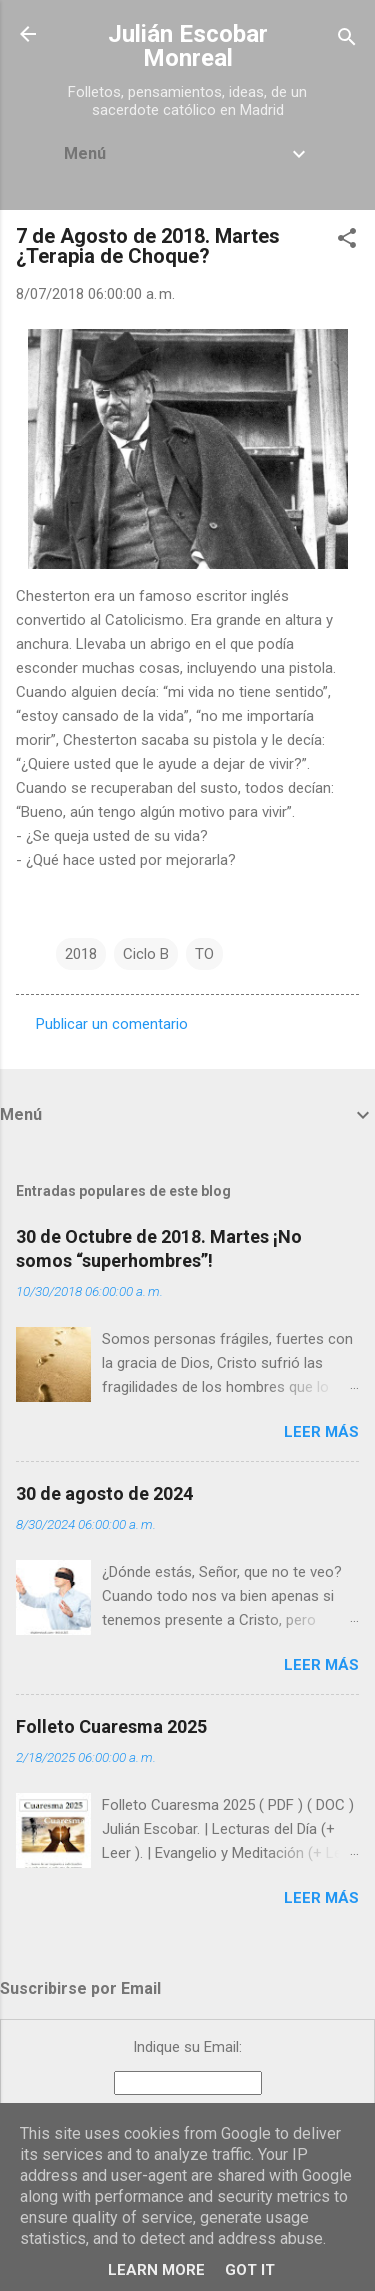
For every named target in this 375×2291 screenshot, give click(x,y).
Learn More (156, 2270)
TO (204, 954)
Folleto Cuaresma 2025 (111, 1726)
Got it (250, 2270)
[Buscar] (347, 40)
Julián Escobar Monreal (188, 46)
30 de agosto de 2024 (104, 1493)
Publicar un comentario (112, 1024)
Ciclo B (146, 954)
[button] (347, 241)
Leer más (321, 1432)
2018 (81, 954)
